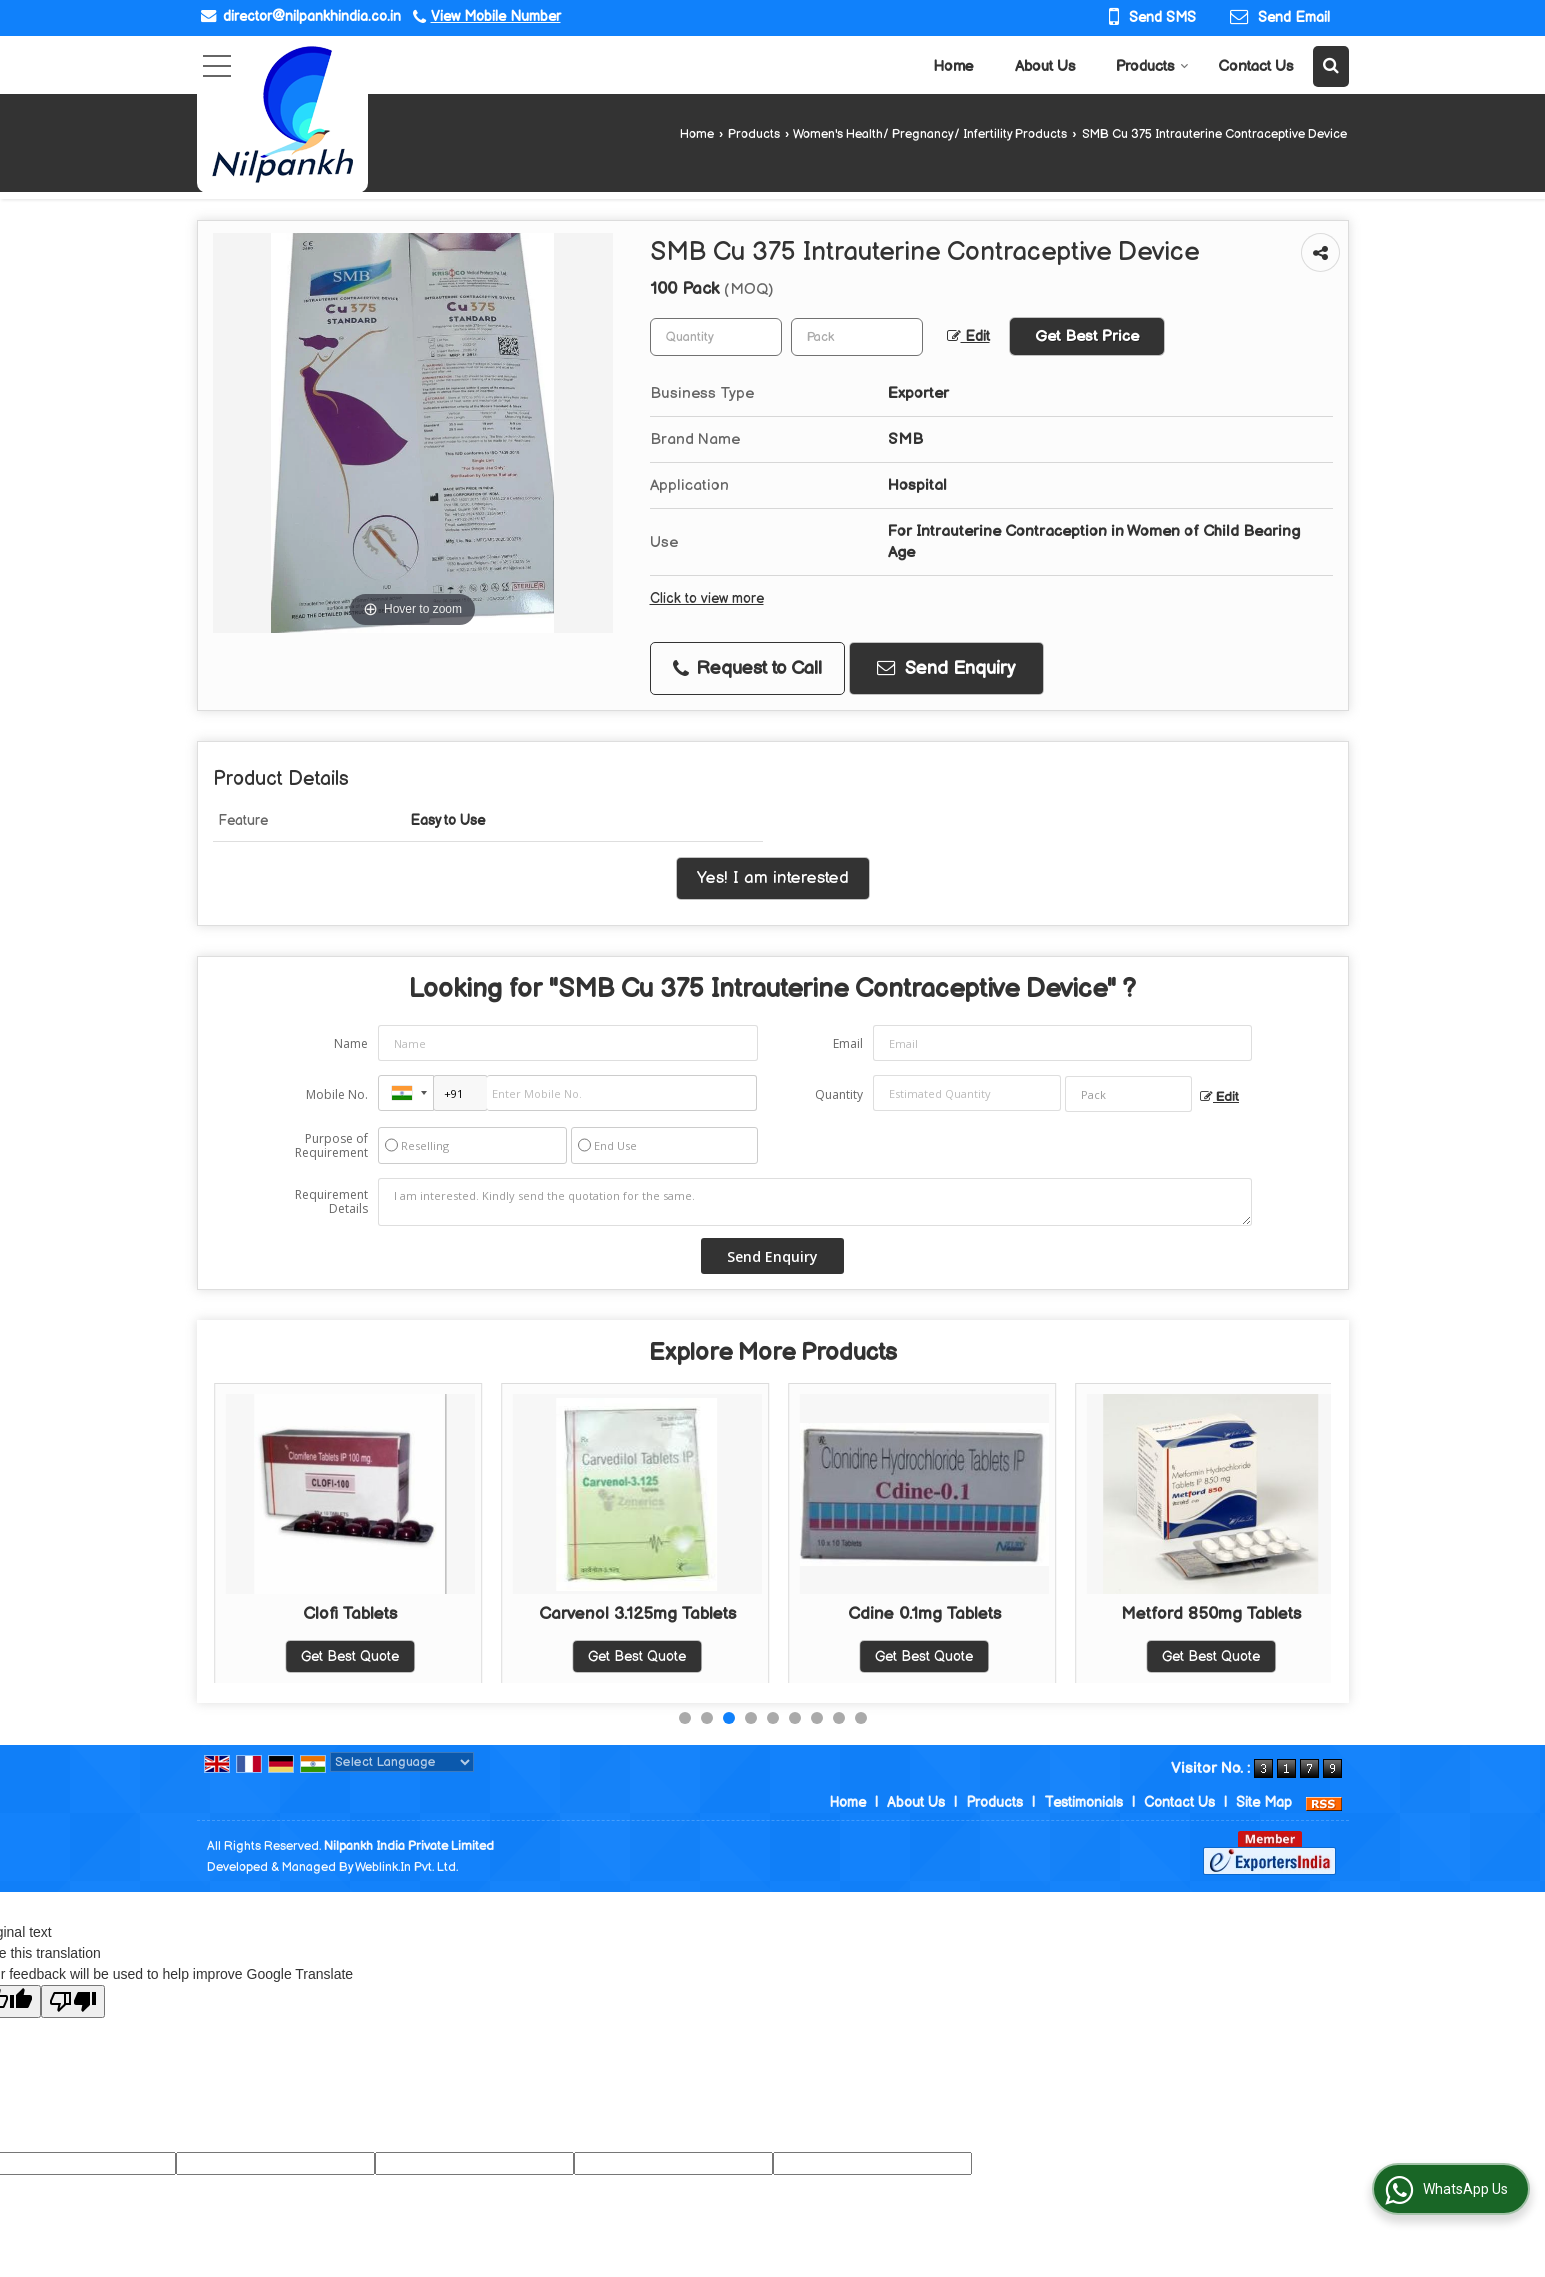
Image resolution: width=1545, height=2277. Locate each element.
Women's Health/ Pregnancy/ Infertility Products (930, 134)
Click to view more (707, 599)
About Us (1045, 66)
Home (953, 66)
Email (848, 1043)
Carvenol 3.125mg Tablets (924, 1614)
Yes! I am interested (773, 878)
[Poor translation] (73, 2001)
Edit (968, 337)
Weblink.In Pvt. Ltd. (406, 1867)
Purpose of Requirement (331, 1146)
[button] (496, 16)
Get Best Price (1087, 336)
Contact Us (1255, 66)
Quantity (839, 1094)
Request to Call (747, 668)
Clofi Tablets (637, 1614)
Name (351, 1043)
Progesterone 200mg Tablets (350, 1614)
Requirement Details (331, 1202)
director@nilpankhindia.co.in (312, 16)
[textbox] (857, 337)
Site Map (1264, 1802)
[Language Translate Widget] (402, 1762)
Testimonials (1083, 1802)
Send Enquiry (946, 668)
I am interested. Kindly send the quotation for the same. (815, 1202)
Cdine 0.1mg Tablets (1211, 1614)
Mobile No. (337, 1094)
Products (1152, 66)
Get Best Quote (350, 1656)
